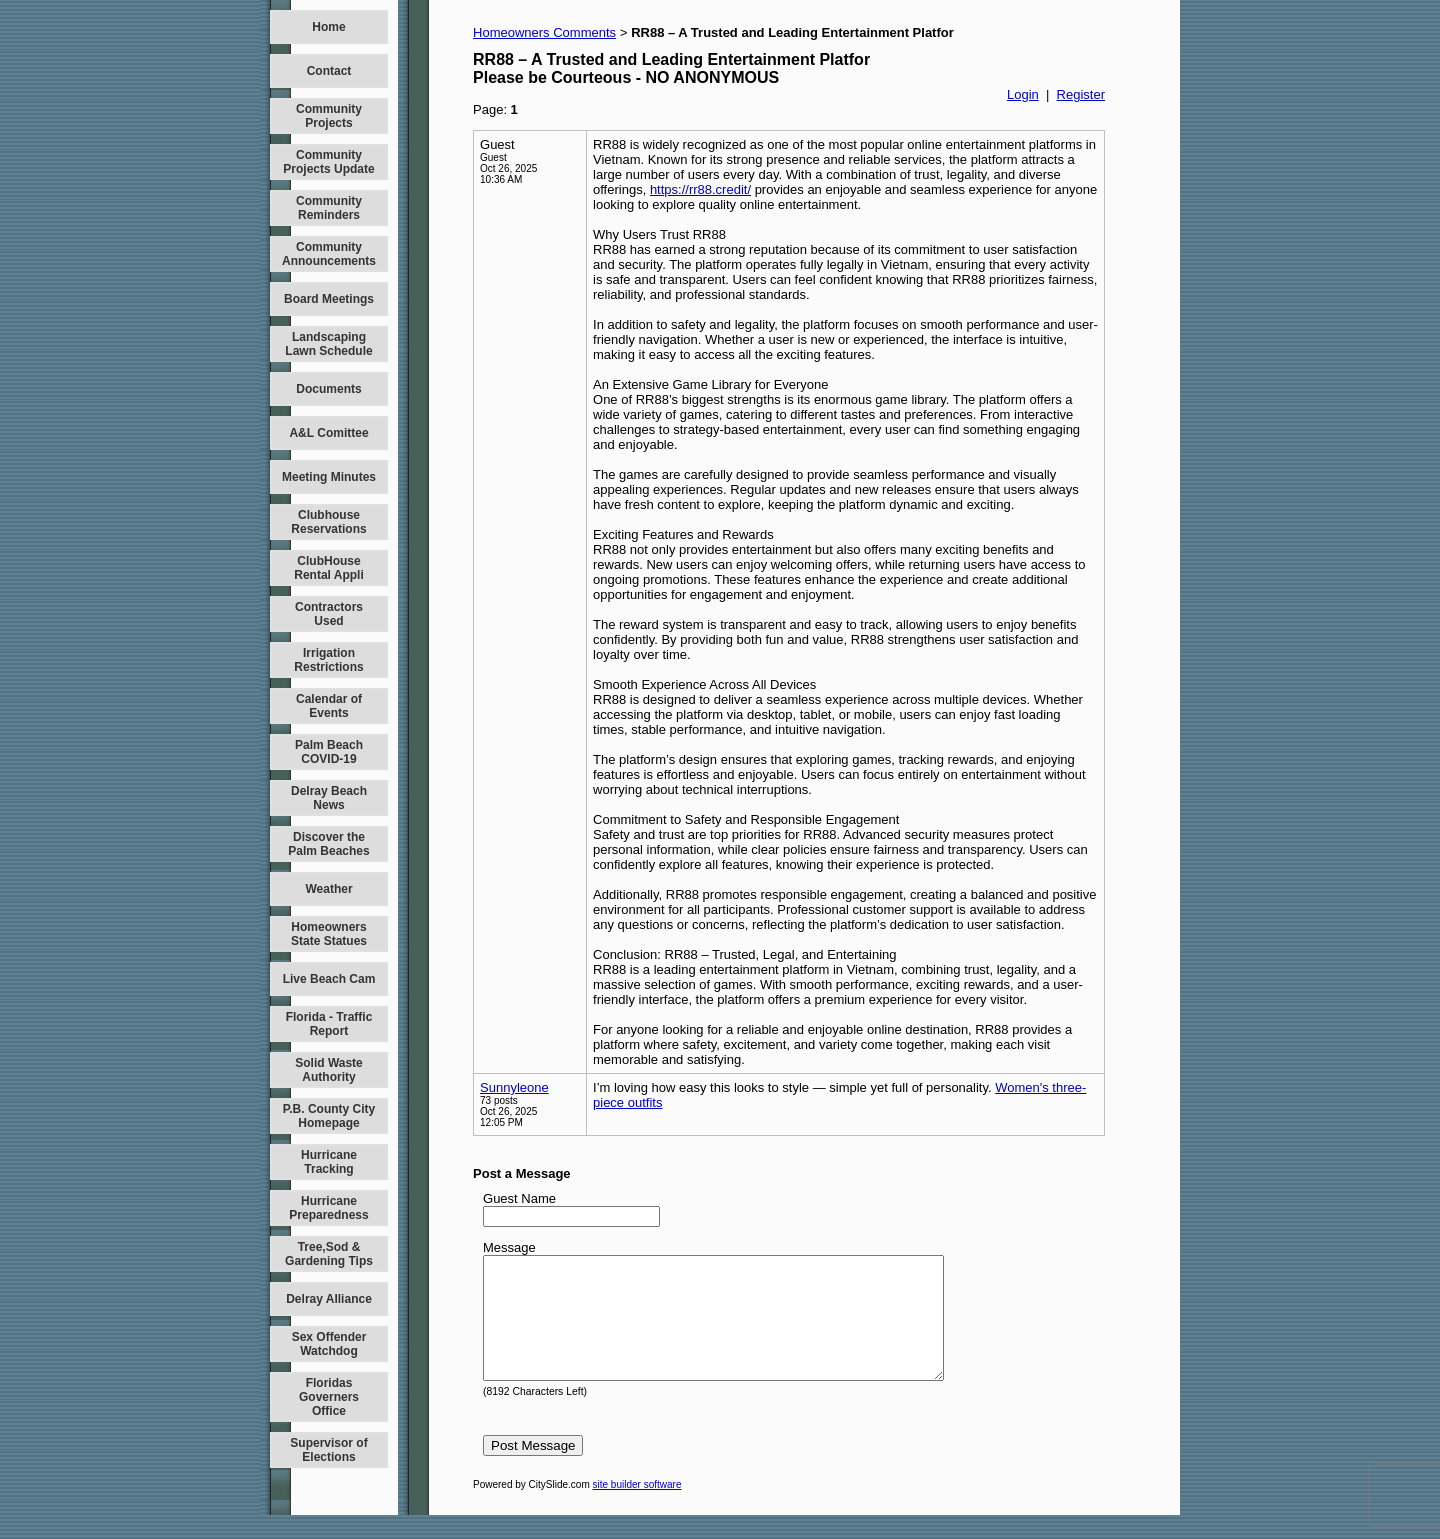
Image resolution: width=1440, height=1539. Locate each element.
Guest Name (519, 1198)
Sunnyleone (514, 1087)
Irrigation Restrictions (328, 660)
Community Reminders (329, 208)
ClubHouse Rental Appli (329, 568)
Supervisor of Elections (328, 1450)
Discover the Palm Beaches (328, 844)
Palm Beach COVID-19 (329, 752)
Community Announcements (329, 254)
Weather (328, 889)
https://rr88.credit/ (700, 189)
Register (1081, 94)
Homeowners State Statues (329, 934)
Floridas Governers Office (329, 1397)
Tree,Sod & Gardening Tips (329, 1254)
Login (1023, 94)
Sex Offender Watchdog (329, 1344)
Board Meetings (329, 299)
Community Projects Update (328, 162)
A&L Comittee (328, 433)
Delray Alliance (329, 1299)
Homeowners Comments (544, 32)
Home (328, 27)
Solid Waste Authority (329, 1070)
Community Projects (329, 116)
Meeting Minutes (329, 477)
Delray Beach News (329, 798)
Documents (328, 389)
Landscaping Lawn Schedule (328, 344)
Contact (329, 71)
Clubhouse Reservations (328, 522)
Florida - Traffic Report (329, 1024)
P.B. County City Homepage (329, 1116)
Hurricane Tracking (329, 1162)
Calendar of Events (329, 706)
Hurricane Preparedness (328, 1208)
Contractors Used (329, 614)
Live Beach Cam (329, 979)
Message (509, 1247)
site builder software (637, 1508)
